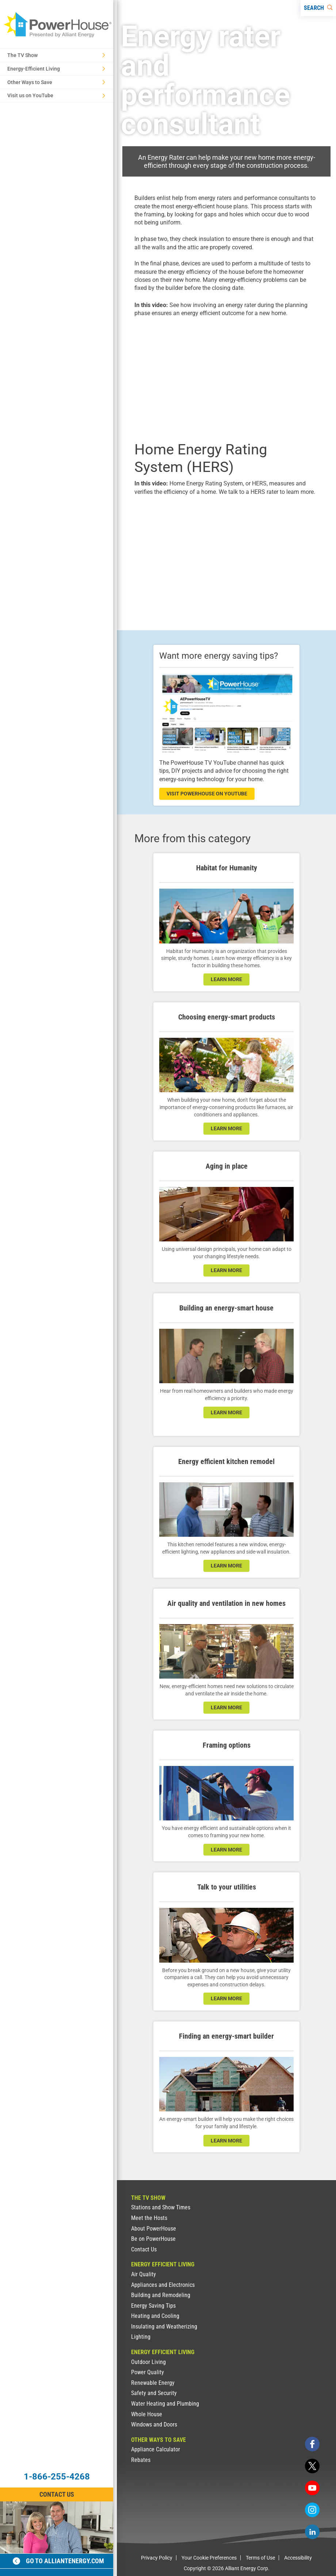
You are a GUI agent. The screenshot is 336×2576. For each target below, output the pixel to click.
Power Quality (147, 2372)
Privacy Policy (156, 2558)
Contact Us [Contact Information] (56, 2494)
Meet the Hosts (149, 2217)
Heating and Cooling (155, 2315)
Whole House (146, 2414)
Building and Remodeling (160, 2295)
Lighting (140, 2336)
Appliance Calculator (155, 2449)
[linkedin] (312, 2531)
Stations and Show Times (160, 2207)
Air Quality (143, 2274)
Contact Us (144, 2249)
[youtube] (312, 2488)
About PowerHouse (153, 2228)
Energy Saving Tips (153, 2305)
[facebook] (312, 2444)
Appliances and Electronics (163, 2284)
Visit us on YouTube (56, 95)
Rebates (140, 2459)
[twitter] (312, 2466)
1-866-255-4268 (57, 2476)
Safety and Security (154, 2393)
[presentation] (226, 378)
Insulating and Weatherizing (164, 2326)
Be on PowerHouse (153, 2238)
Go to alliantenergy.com (58, 2561)
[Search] (318, 8)
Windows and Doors (154, 2424)
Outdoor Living (148, 2362)
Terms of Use (260, 2558)
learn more (226, 979)
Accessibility (298, 2558)
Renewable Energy (153, 2382)
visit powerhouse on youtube (207, 794)
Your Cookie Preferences (209, 2558)
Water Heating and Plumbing (165, 2403)
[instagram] (312, 2510)
